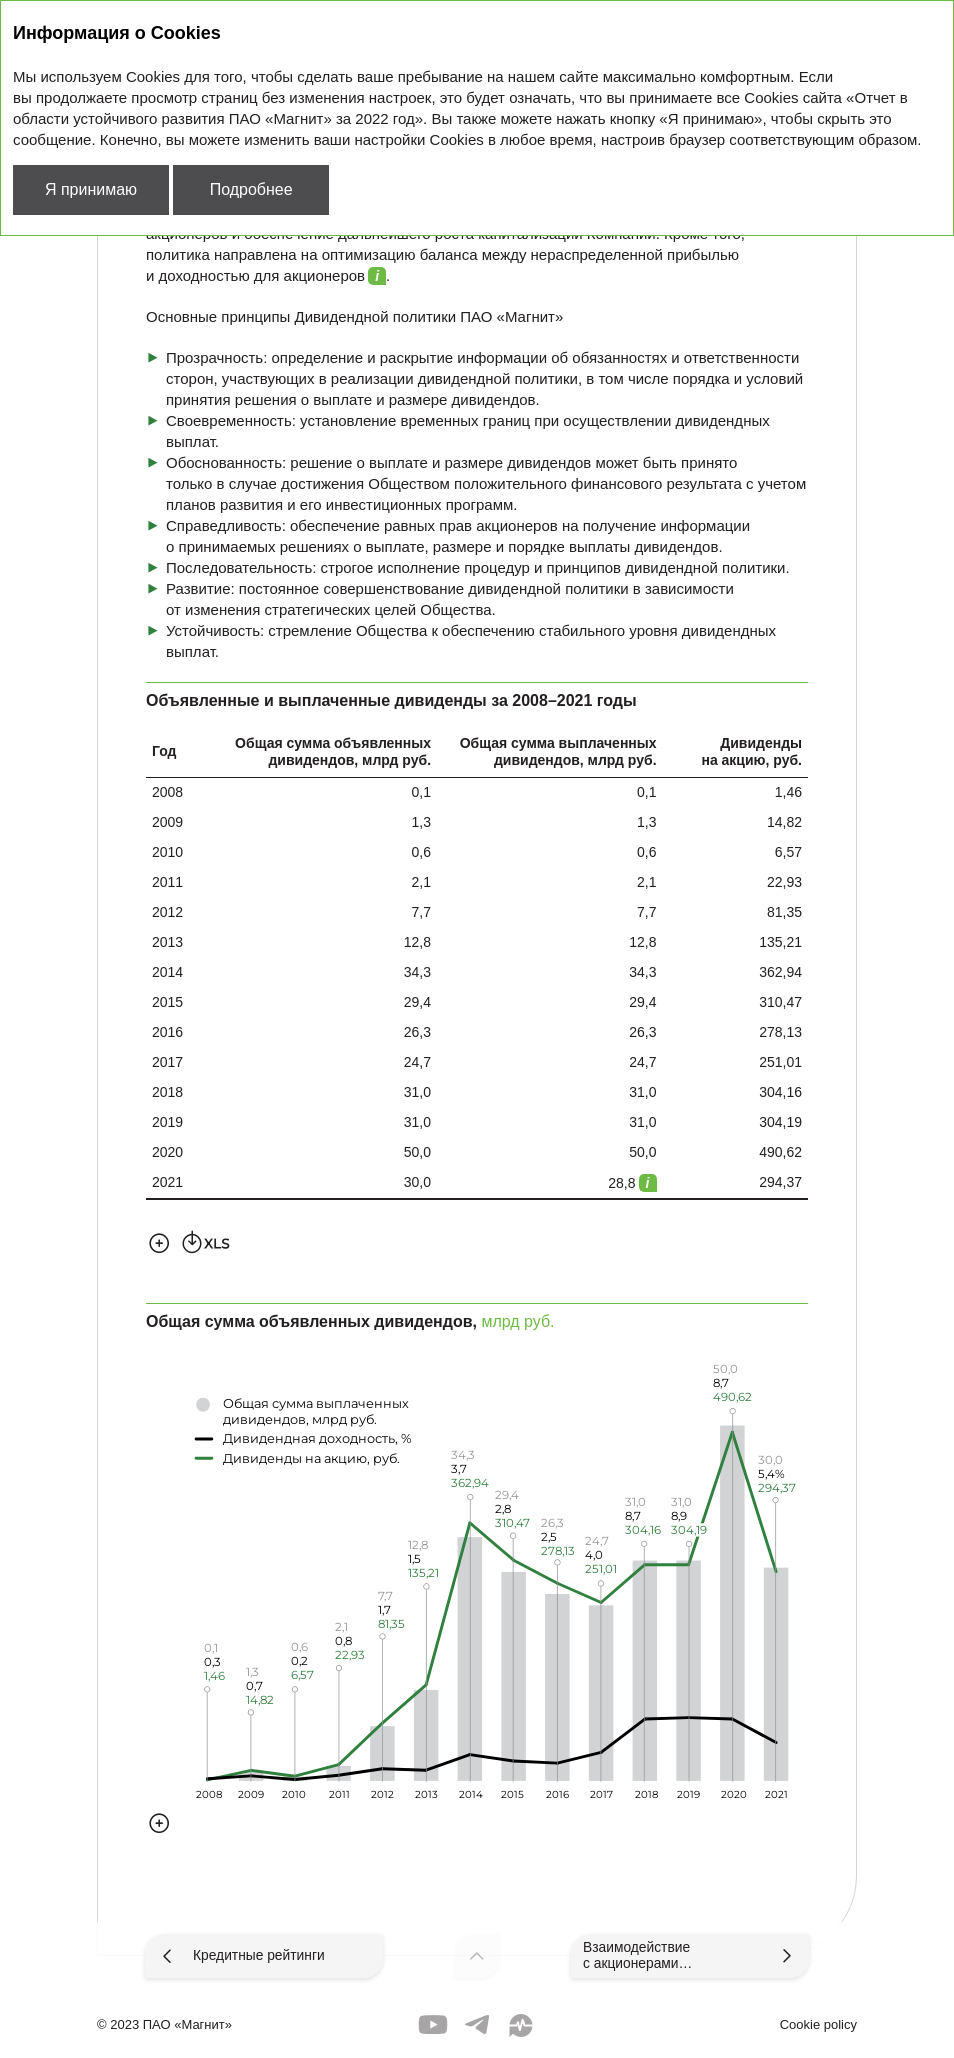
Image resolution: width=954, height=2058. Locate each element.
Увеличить (159, 1241)
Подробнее (251, 189)
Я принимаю (91, 189)
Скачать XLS (206, 1241)
